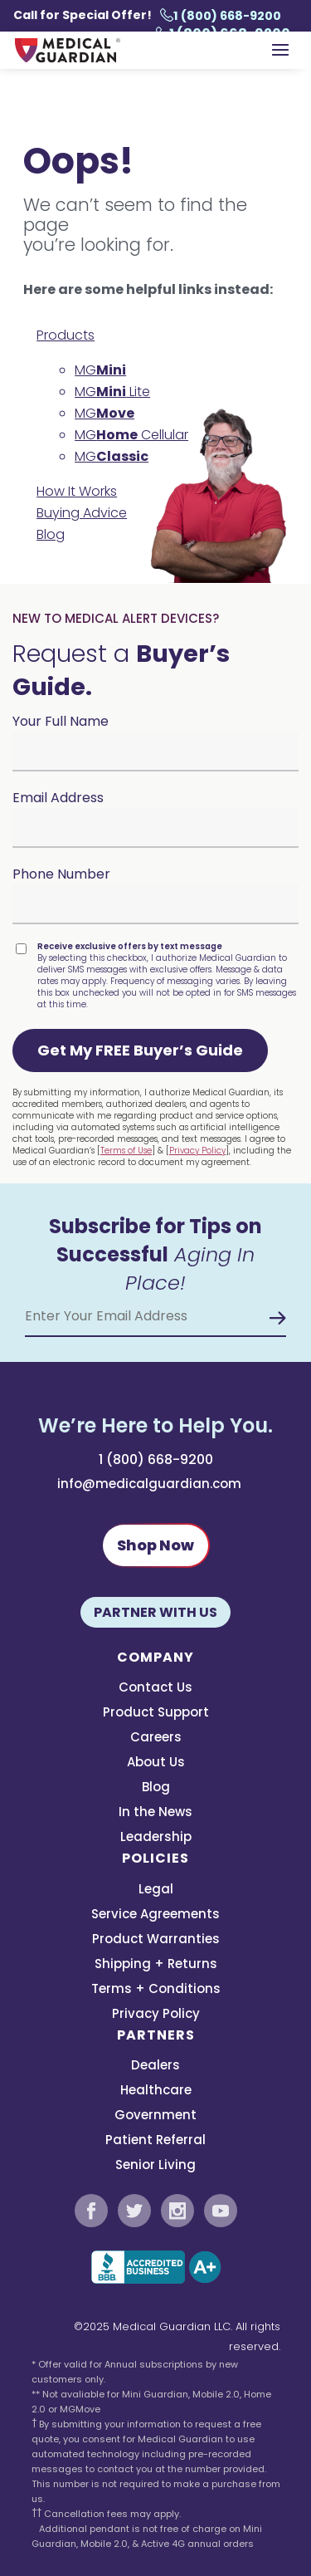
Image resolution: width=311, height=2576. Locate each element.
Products (65, 335)
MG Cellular (131, 434)
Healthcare (156, 2091)
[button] (140, 1050)
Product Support (156, 1714)
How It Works (76, 491)
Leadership (156, 1838)
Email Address (58, 797)
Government (155, 2116)
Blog (50, 534)
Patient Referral (155, 2141)
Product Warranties (156, 1940)
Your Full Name (60, 721)
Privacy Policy (197, 1150)
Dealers (155, 2066)
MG (100, 370)
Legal (155, 1890)
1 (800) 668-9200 (220, 15)
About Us (156, 1763)
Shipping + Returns (156, 1965)
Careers (156, 1738)
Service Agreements (155, 1915)
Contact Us (155, 1689)
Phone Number (61, 874)
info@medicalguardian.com (149, 1483)
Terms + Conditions (156, 1990)
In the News (155, 1813)
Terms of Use (126, 1150)
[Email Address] (155, 1316)
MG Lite (112, 391)
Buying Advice (81, 512)
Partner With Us (155, 1612)
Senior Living (155, 2166)
